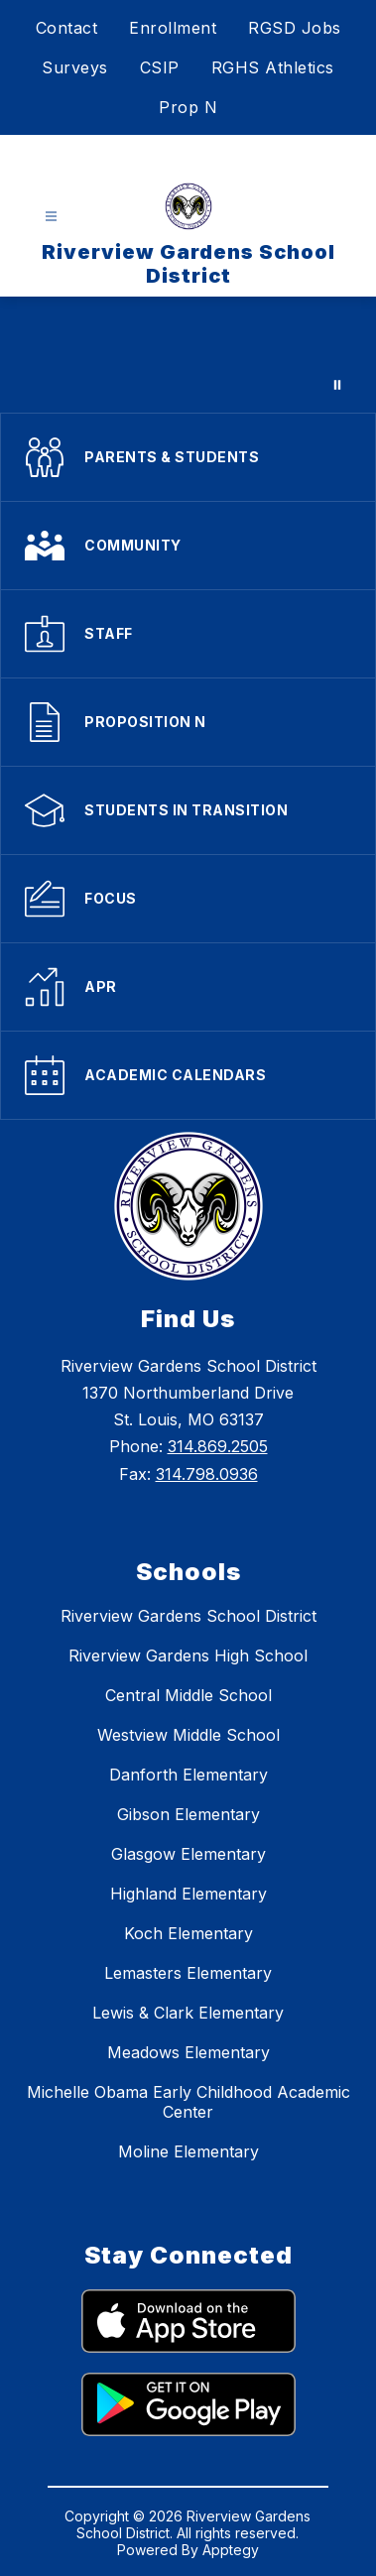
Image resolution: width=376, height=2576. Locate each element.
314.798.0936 (207, 1474)
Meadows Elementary (188, 2052)
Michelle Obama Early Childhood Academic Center (188, 2102)
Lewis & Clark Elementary (188, 2013)
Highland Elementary (188, 1893)
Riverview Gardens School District (188, 1616)
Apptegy (230, 2549)
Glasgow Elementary (188, 1854)
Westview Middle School (188, 1735)
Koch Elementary (188, 1933)
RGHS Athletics (272, 67)
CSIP (160, 67)
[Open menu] (51, 216)
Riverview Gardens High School (188, 1655)
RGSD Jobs (294, 28)
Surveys (75, 67)
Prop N (188, 107)
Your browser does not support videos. (188, 355)
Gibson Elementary (188, 1814)
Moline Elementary (188, 2151)
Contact (67, 28)
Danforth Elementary (188, 1774)
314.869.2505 (218, 1446)
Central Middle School (188, 1695)
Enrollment (172, 28)
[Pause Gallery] (337, 385)
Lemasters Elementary (188, 1973)
